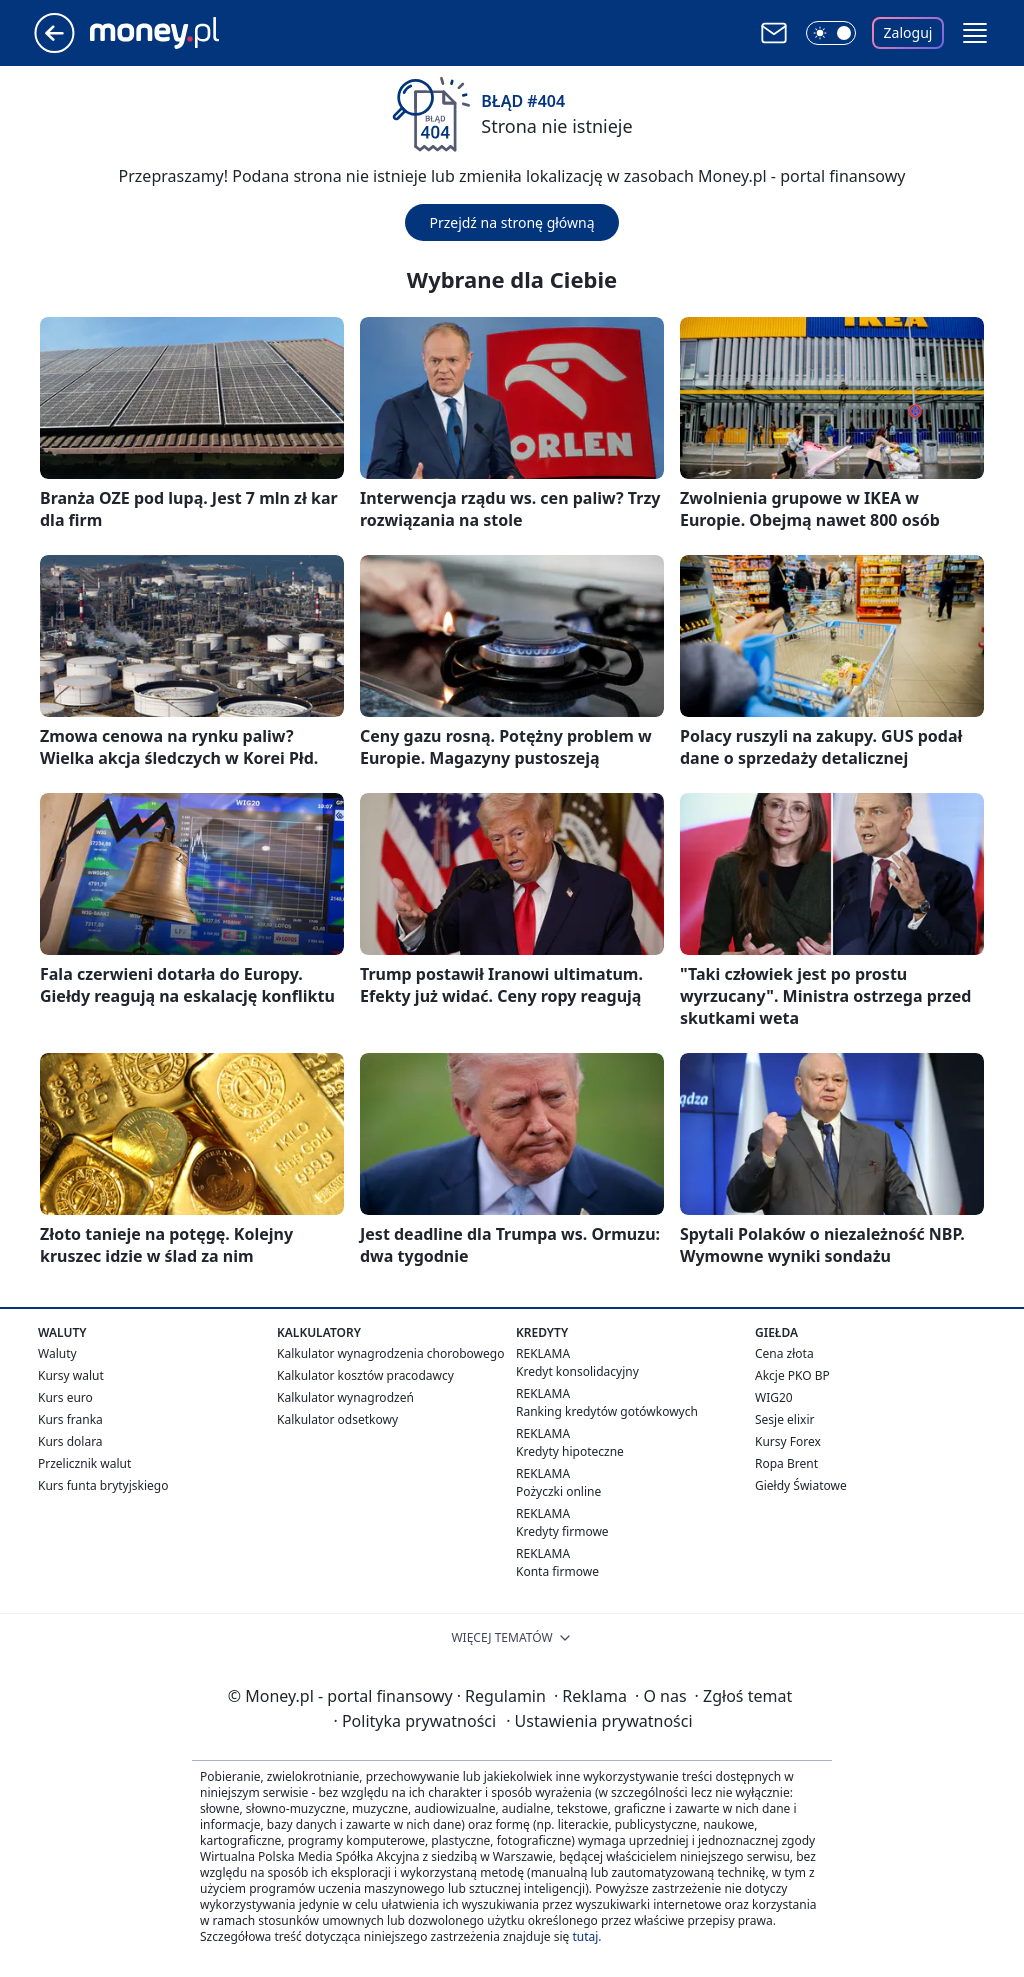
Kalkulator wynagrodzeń (345, 1397)
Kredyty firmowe (562, 1531)
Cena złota (784, 1353)
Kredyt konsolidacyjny (577, 1371)
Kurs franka (70, 1419)
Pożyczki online (558, 1491)
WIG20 (774, 1397)
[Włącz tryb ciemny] (831, 33)
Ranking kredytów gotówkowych (607, 1411)
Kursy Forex (788, 1441)
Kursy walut (71, 1375)
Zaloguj (908, 32)
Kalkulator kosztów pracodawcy (365, 1375)
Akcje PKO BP (792, 1375)
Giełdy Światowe (801, 1485)
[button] (975, 33)
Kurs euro (65, 1397)
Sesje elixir (784, 1419)
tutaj (585, 1936)
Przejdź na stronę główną (511, 222)
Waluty (57, 1353)
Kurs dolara (70, 1441)
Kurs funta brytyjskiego (103, 1485)
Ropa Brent (786, 1463)
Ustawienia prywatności (599, 1721)
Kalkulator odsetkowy (337, 1419)
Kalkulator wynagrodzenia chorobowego (390, 1353)
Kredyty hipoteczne (570, 1451)
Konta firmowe (557, 1571)
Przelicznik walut (84, 1463)
